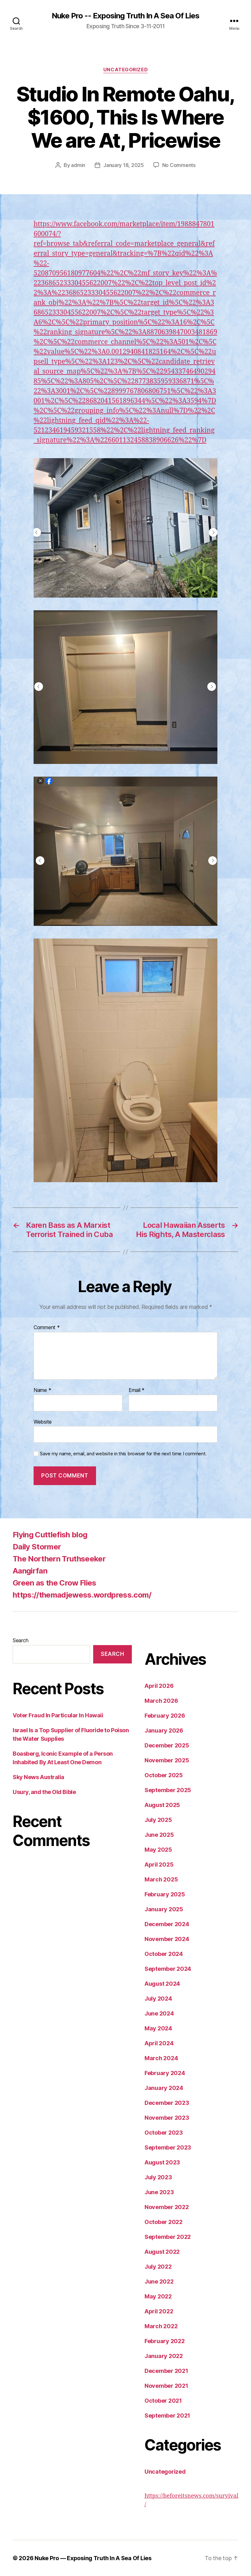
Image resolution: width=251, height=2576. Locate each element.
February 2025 (165, 1894)
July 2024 (158, 1998)
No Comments (179, 165)
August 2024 (162, 1983)
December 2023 (167, 2102)
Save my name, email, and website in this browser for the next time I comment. (123, 1454)
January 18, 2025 (123, 165)
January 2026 (164, 1730)
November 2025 (167, 1760)
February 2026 (165, 1715)
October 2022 (164, 2222)
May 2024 (158, 2028)
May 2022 (158, 2296)
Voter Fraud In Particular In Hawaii (58, 1715)
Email (137, 1390)
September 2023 (168, 2147)
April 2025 (159, 1864)
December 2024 (167, 1924)
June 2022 (159, 2281)
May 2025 (158, 1849)
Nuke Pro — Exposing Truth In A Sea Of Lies (93, 2558)
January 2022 (164, 2356)
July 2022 (158, 2266)
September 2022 (168, 2236)
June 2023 (159, 2192)
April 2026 (159, 1685)
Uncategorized (125, 70)
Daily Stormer (37, 1546)
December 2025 (167, 1745)
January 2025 (164, 1909)
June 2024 (159, 2013)
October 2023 (164, 2132)
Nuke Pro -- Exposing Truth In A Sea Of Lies (125, 16)
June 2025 (159, 1834)
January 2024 (164, 2088)
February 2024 (165, 2073)
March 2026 (161, 1700)
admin (78, 165)
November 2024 (167, 1939)
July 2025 (158, 1820)
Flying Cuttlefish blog (50, 1534)
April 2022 (159, 2311)
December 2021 (166, 2371)
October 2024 (164, 1954)
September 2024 (168, 1968)
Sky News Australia (38, 1777)
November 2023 (167, 2117)
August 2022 (162, 2251)
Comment (47, 1327)
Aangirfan (30, 1570)
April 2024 (159, 2043)
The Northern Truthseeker (59, 1558)
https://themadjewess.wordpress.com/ (82, 1594)
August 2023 (162, 2162)
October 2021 (163, 2400)
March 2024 (161, 2058)
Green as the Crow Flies (54, 1582)
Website (43, 1422)
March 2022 (161, 2326)
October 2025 (164, 1775)
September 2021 (167, 2415)
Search (20, 1640)
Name (42, 1390)
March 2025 (161, 1879)
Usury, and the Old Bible (44, 1792)
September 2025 (168, 1790)
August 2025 (162, 1805)
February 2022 (165, 2341)
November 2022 (167, 2207)
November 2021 (166, 2385)
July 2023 (158, 2177)
